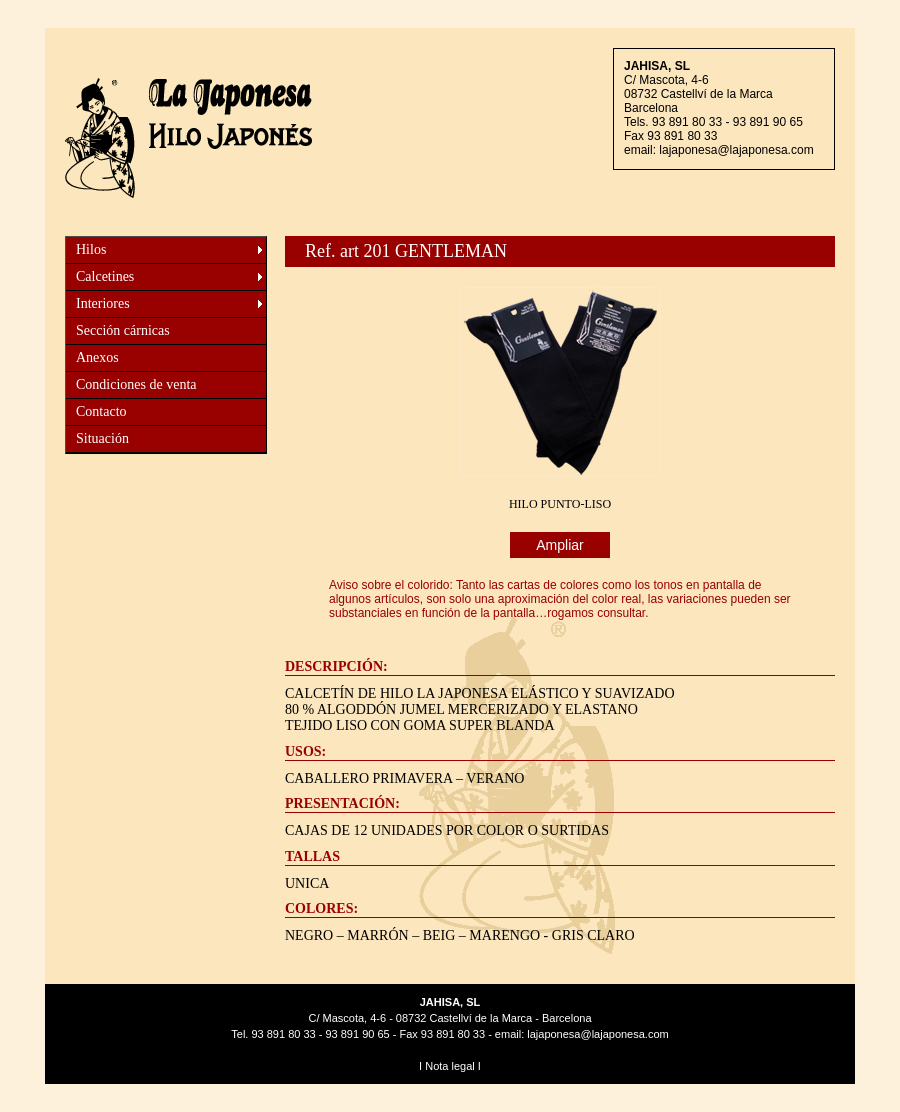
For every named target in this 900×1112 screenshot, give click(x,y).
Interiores (103, 303)
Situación (102, 438)
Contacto (101, 411)
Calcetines (105, 276)
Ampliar (559, 545)
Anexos (97, 357)
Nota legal (450, 1066)
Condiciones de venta (136, 384)
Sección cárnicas (123, 330)
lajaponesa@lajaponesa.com (736, 150)
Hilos (91, 249)
